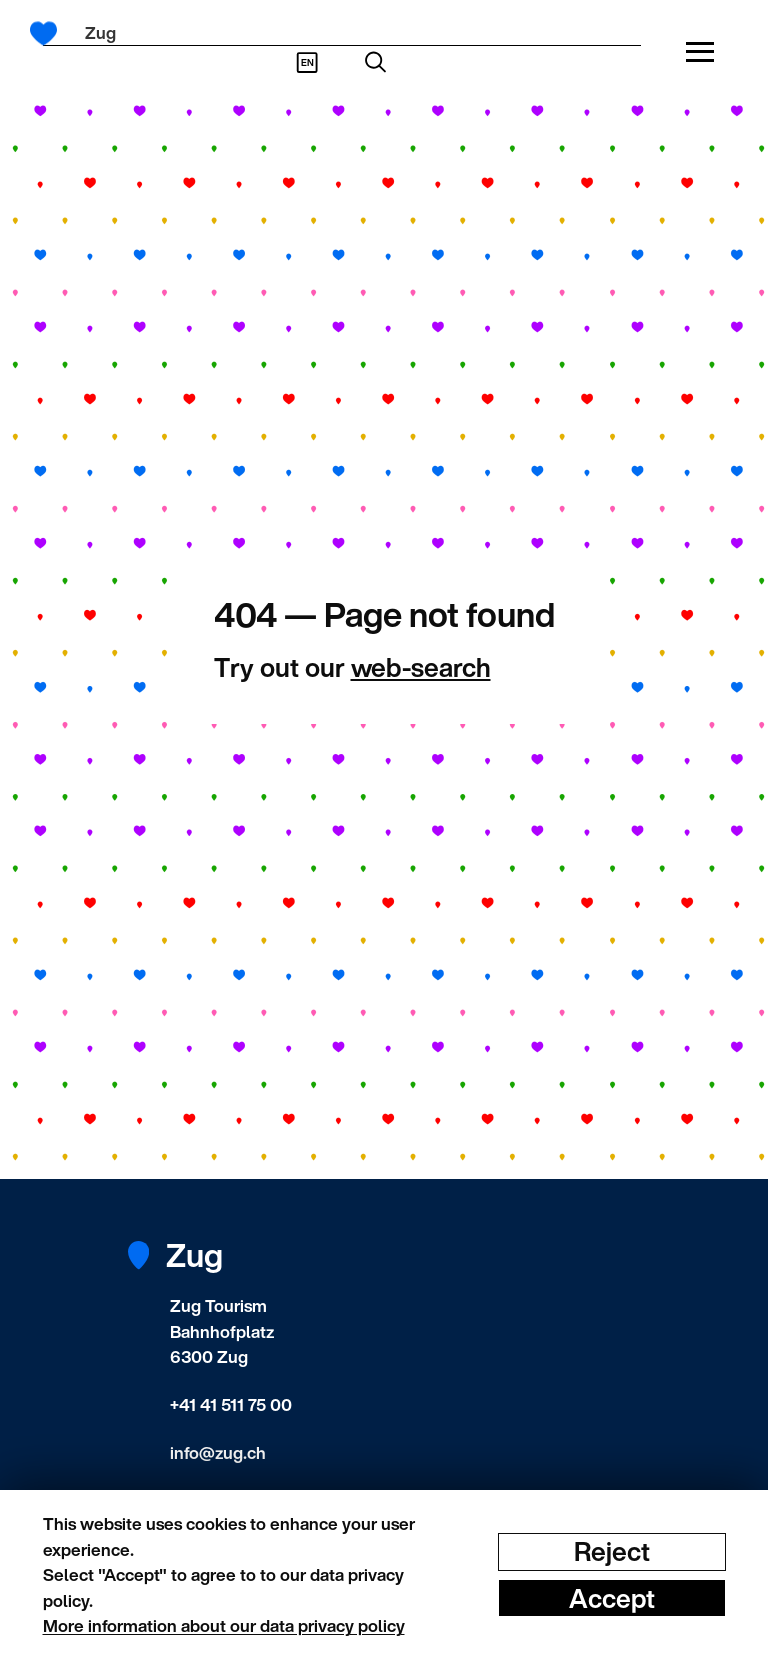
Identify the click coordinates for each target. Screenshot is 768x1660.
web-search (421, 667)
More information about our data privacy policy (224, 1625)
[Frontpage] (50, 33)
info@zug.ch (218, 1452)
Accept (612, 1597)
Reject (612, 1551)
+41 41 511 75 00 (231, 1404)
